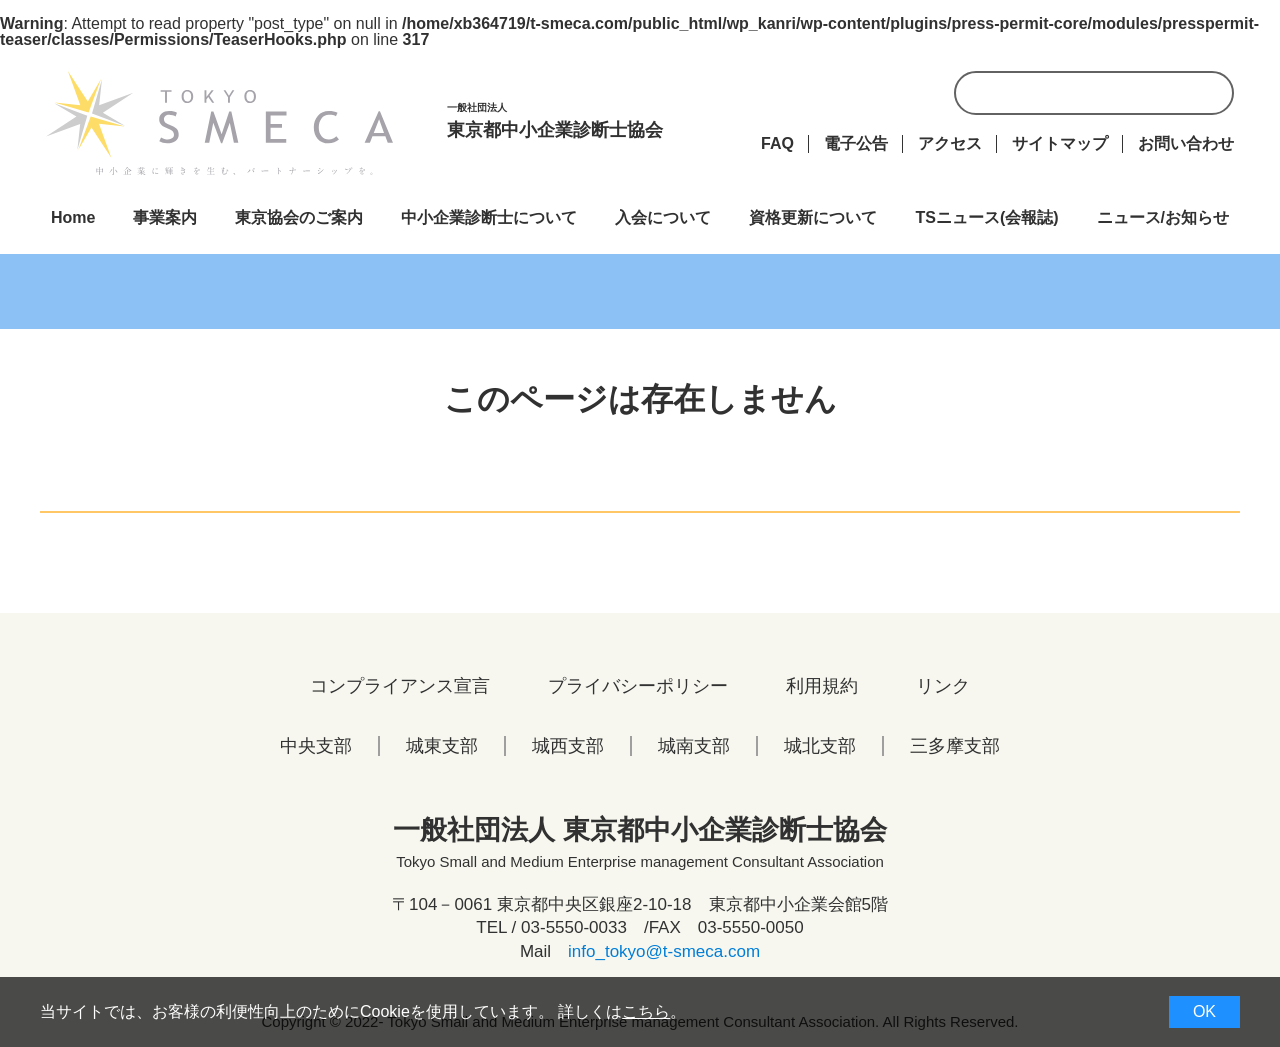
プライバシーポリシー (638, 686)
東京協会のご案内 (299, 217)
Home (73, 217)
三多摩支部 (955, 746)
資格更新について (813, 217)
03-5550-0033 (574, 927)
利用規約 (822, 686)
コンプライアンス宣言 (400, 686)
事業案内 (165, 217)
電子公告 (856, 143)
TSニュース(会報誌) (986, 217)
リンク (943, 686)
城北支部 (820, 746)
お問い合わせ (1186, 143)
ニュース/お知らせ (1163, 217)
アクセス (950, 143)
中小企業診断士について (489, 217)
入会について (663, 217)
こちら (646, 1011)
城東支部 (442, 746)
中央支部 (316, 746)
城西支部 (568, 746)
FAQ (777, 143)
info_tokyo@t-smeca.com (664, 951)
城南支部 (694, 746)
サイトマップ (1060, 143)
